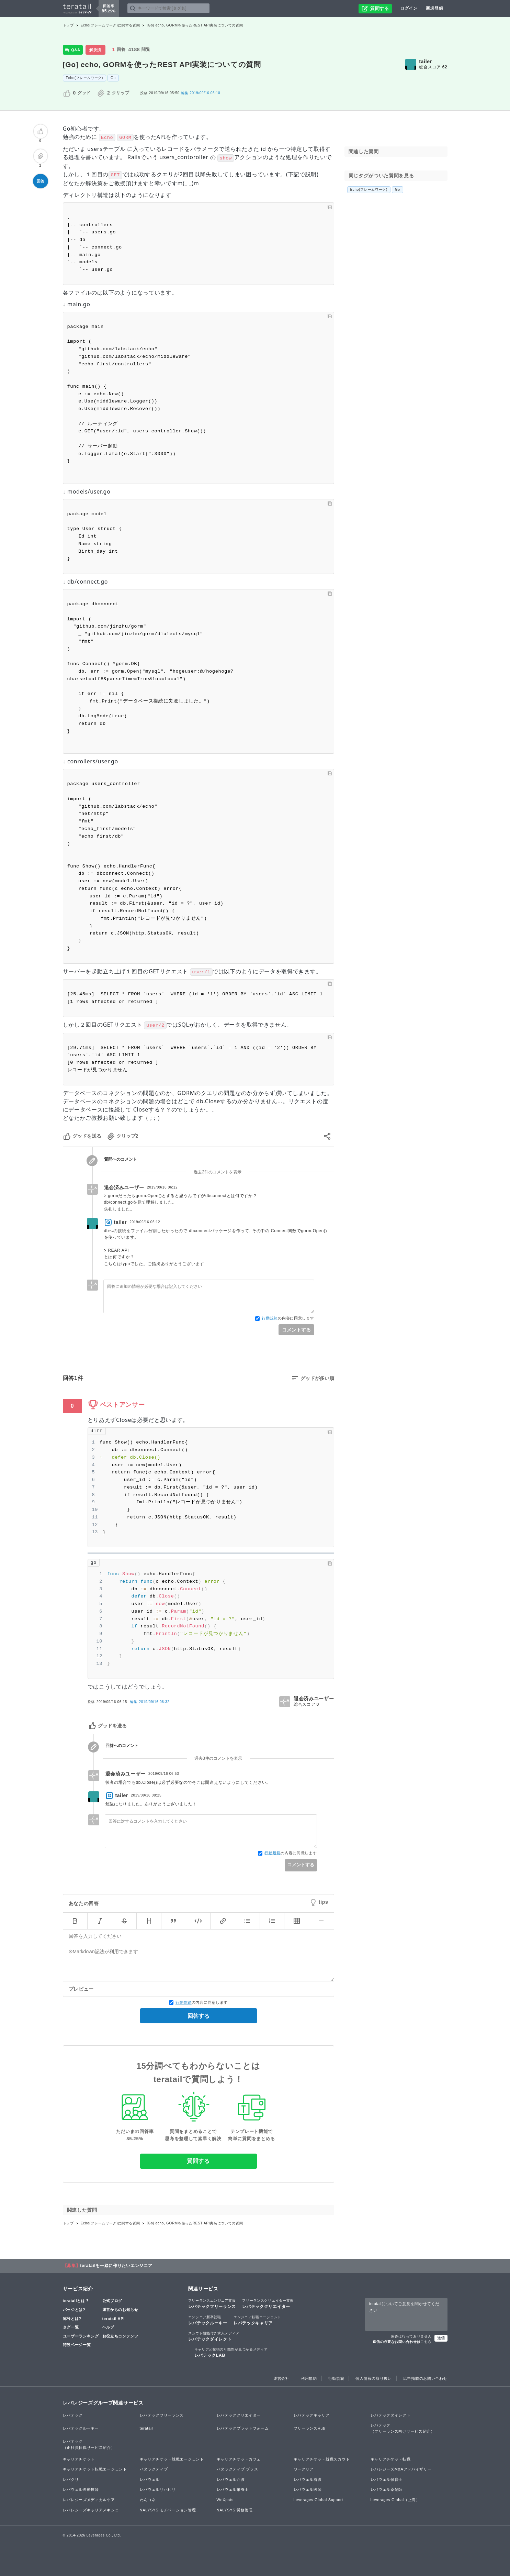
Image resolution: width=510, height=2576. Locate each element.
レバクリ (71, 2479)
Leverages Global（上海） (395, 2500)
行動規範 (270, 1318)
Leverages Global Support (318, 2500)
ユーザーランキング (81, 2336)
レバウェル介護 (231, 2479)
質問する (198, 2161)
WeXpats (225, 2500)
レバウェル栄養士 (233, 2489)
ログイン (409, 8)
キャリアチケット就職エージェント (172, 2459)
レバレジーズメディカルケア (89, 2500)
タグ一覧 (71, 2327)
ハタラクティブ (154, 2469)
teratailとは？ (76, 2301)
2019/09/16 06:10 (200, 93)
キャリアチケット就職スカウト (322, 2459)
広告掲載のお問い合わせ (425, 2378)
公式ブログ (112, 2301)
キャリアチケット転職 (391, 2459)
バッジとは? (74, 2310)
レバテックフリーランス (212, 2303)
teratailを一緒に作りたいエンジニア (116, 2265)
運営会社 (281, 2378)
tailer (425, 61)
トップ (68, 25)
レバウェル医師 (308, 2489)
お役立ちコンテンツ (120, 2336)
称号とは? (72, 2319)
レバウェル (150, 2479)
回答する (198, 2016)
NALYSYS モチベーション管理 (168, 2510)
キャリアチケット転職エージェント (95, 2469)
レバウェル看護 (308, 2479)
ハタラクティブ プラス (237, 2469)
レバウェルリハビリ (158, 2489)
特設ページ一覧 (77, 2345)
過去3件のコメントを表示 (218, 1758)
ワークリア (304, 2469)
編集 (149, 1702)
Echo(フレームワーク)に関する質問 (110, 25)
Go (113, 78)
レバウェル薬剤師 (387, 2489)
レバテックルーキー (207, 2319)
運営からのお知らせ (120, 2310)
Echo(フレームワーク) (84, 78)
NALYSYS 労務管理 (235, 2510)
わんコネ (148, 2500)
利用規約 (309, 2378)
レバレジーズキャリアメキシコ (91, 2510)
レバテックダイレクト (214, 2336)
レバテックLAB (231, 2352)
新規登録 (434, 8)
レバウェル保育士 (387, 2479)
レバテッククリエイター (268, 2303)
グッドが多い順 (317, 1378)
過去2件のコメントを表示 (217, 1172)
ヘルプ (108, 2327)
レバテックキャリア (257, 2319)
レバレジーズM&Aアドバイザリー (401, 2469)
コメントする (296, 1330)
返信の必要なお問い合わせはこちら (402, 2342)
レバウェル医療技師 (81, 2489)
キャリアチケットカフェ (239, 2459)
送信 (441, 2338)
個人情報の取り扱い (373, 2378)
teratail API (113, 2319)
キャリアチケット (79, 2459)
